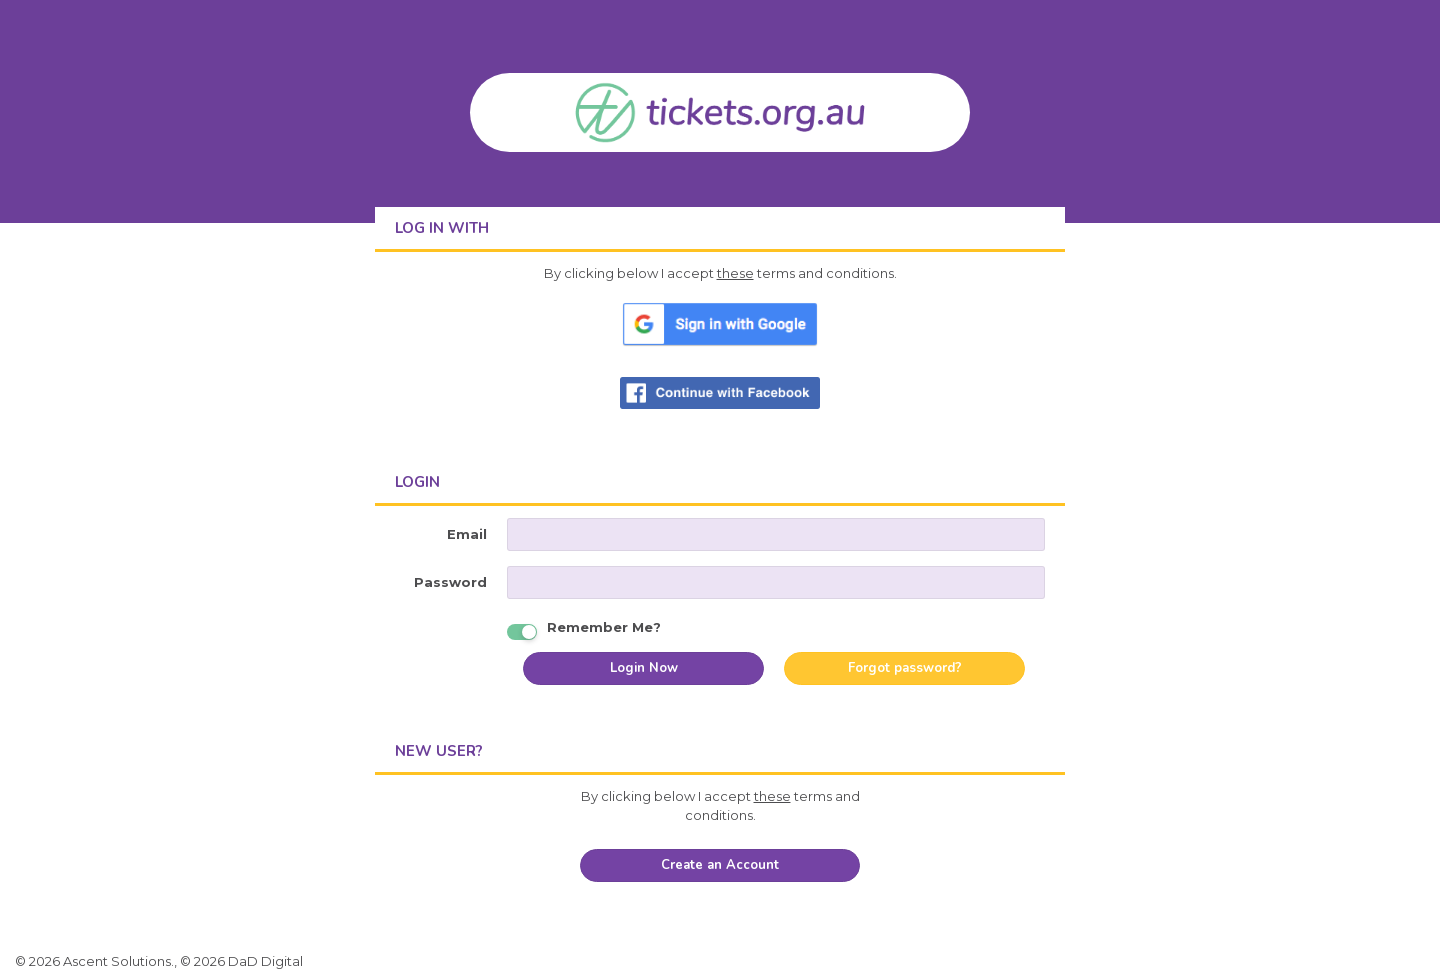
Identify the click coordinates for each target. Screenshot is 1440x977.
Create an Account (720, 865)
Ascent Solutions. (118, 961)
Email (467, 534)
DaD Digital (265, 961)
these (735, 273)
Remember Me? (604, 625)
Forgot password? (905, 668)
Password (450, 582)
